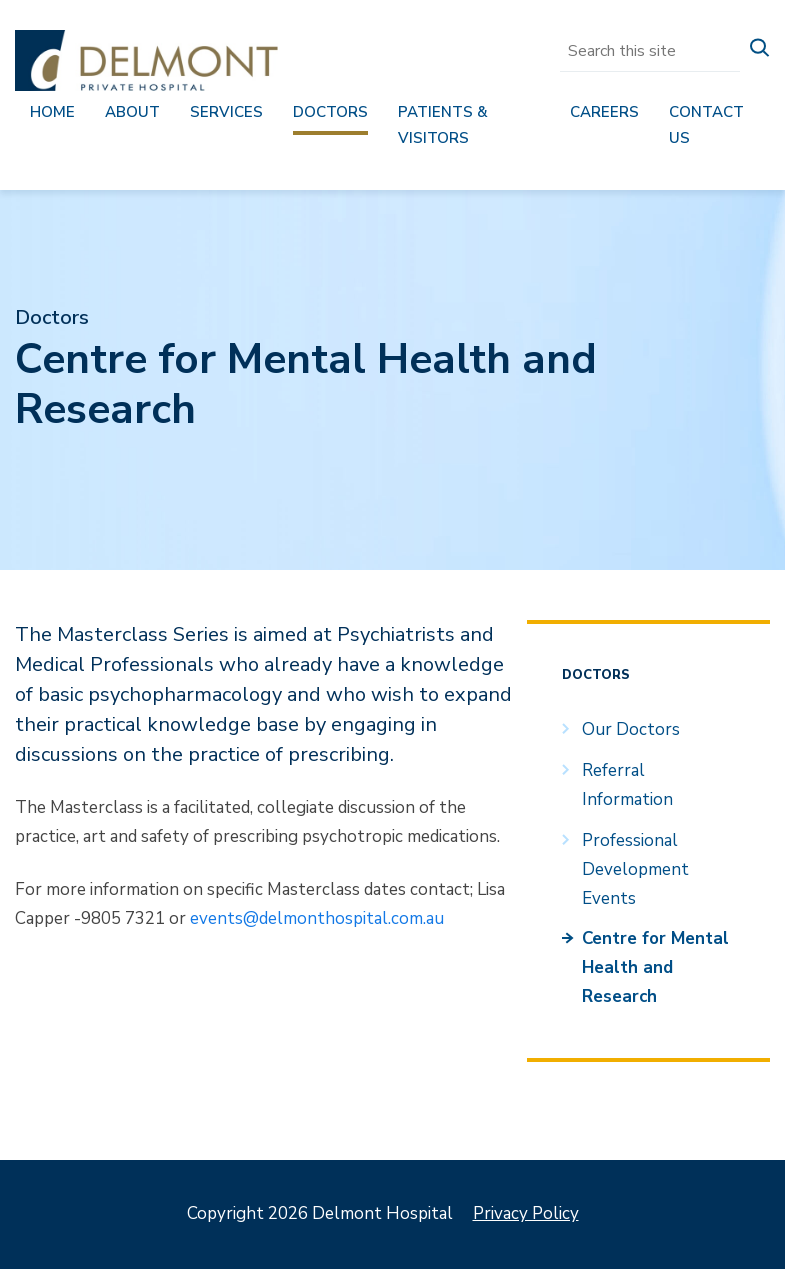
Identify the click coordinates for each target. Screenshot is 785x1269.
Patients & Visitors (443, 125)
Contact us (706, 125)
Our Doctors (631, 729)
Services (226, 112)
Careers (604, 112)
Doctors (330, 112)
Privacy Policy (526, 1213)
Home (52, 112)
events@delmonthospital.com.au (317, 918)
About (132, 112)
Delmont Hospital (146, 60)
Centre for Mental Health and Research (655, 967)
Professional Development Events (635, 869)
